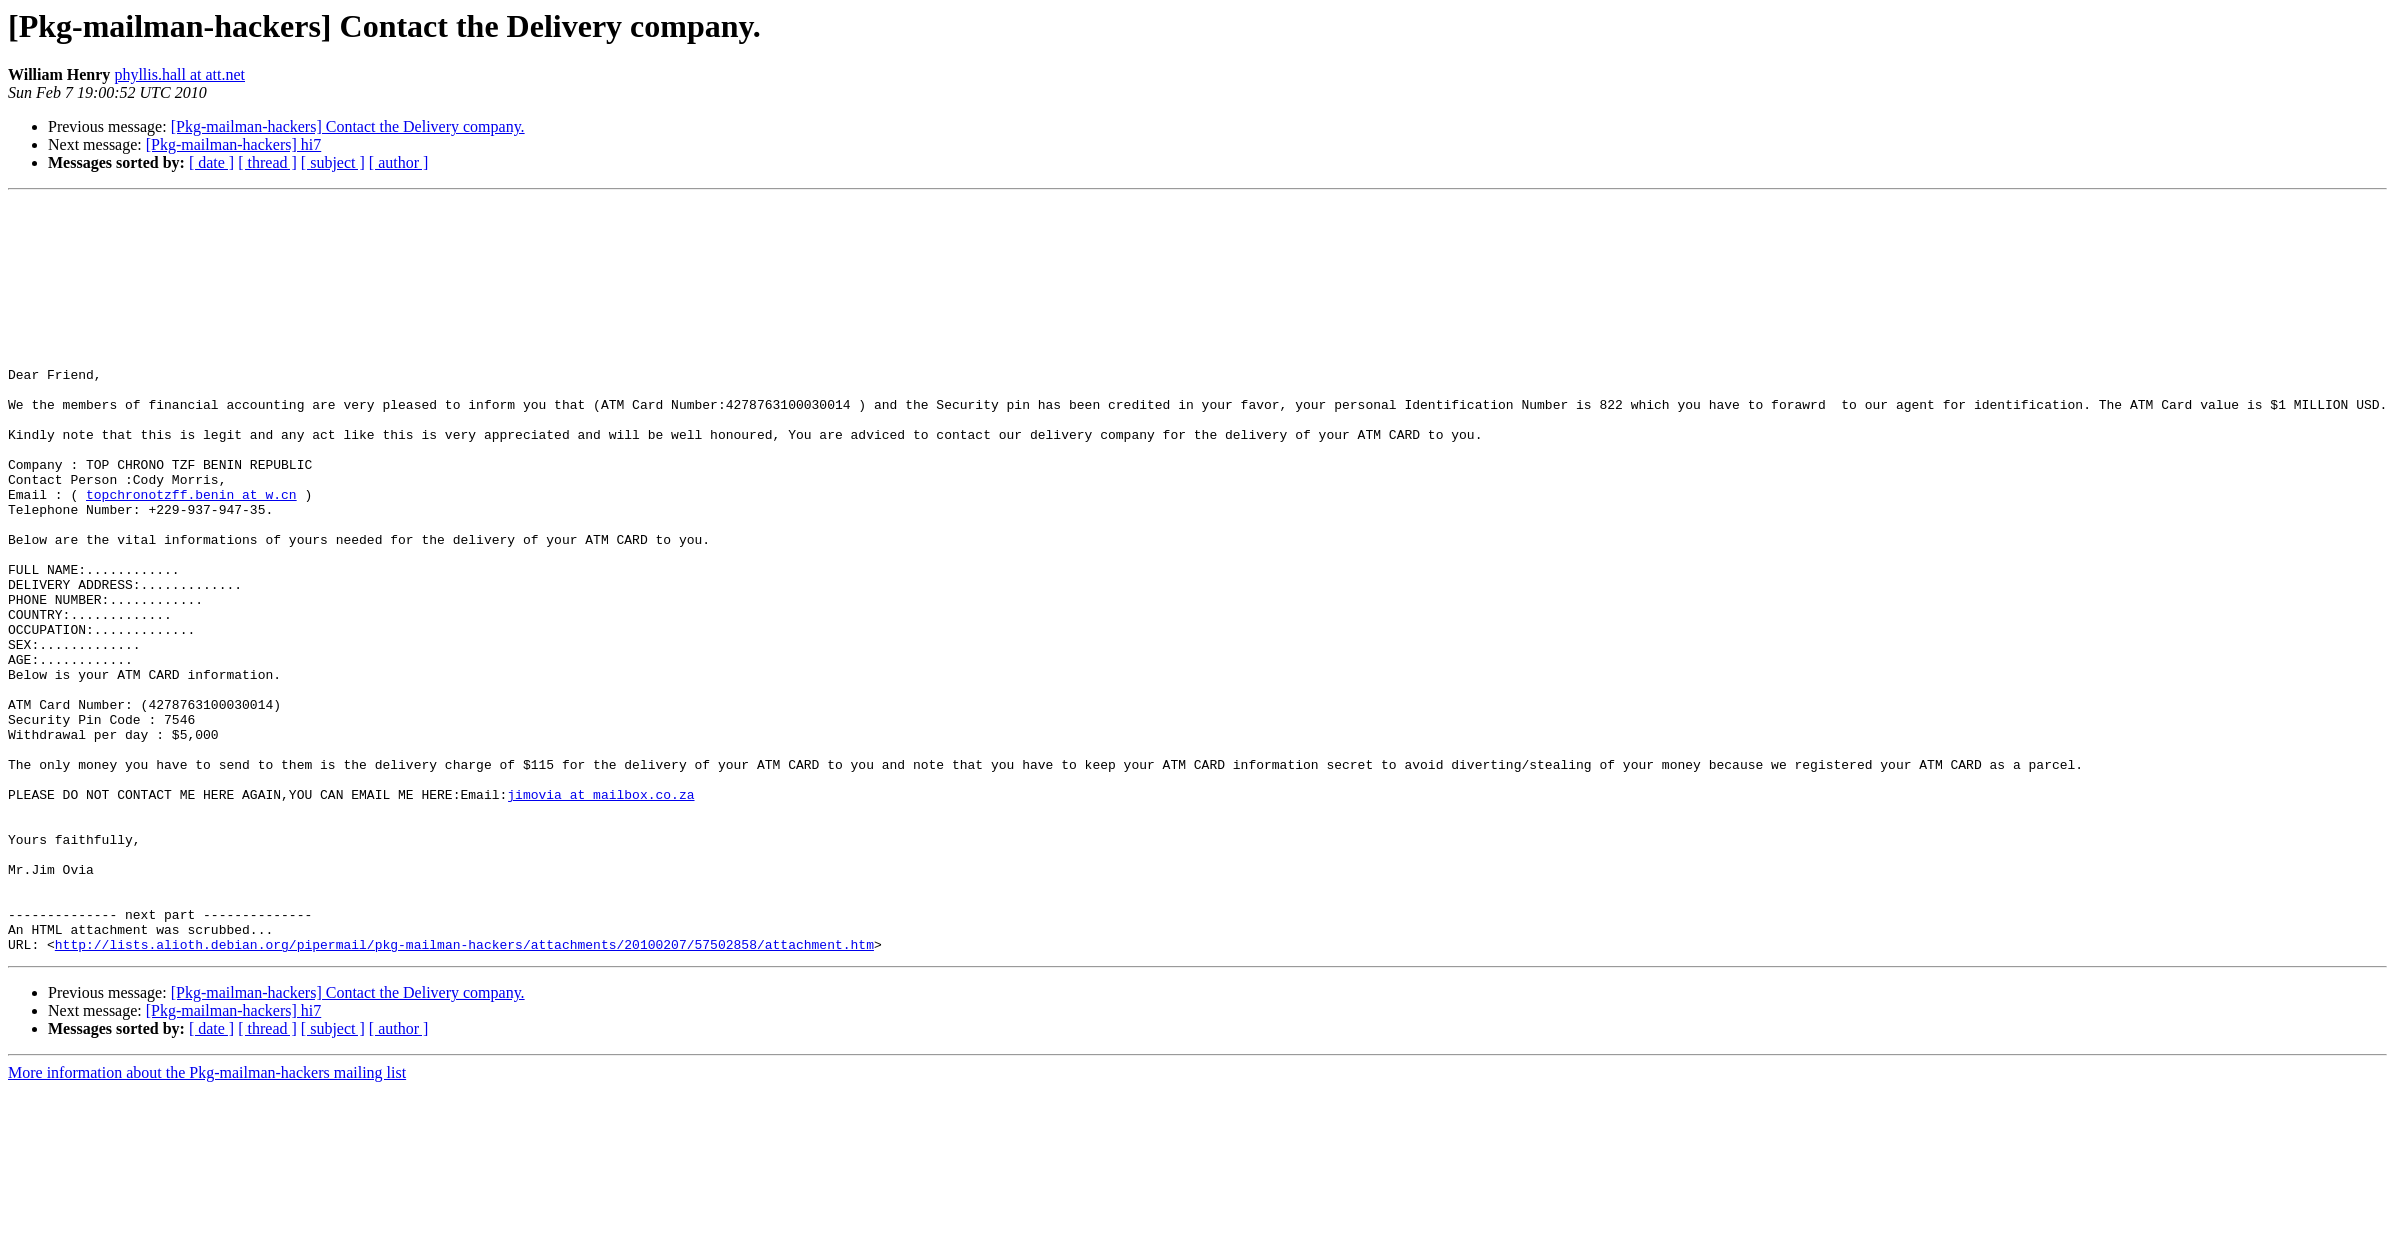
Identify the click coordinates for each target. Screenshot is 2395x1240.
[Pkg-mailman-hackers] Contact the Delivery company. (348, 126)
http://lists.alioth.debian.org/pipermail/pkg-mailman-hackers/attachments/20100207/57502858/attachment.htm (464, 1094)
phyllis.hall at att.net (179, 74)
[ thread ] (267, 162)
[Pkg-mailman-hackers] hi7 (234, 144)
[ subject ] (333, 162)
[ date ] (211, 162)
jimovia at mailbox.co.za (600, 914)
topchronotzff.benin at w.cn (191, 554)
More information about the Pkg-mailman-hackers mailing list (207, 1222)
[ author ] (399, 162)
